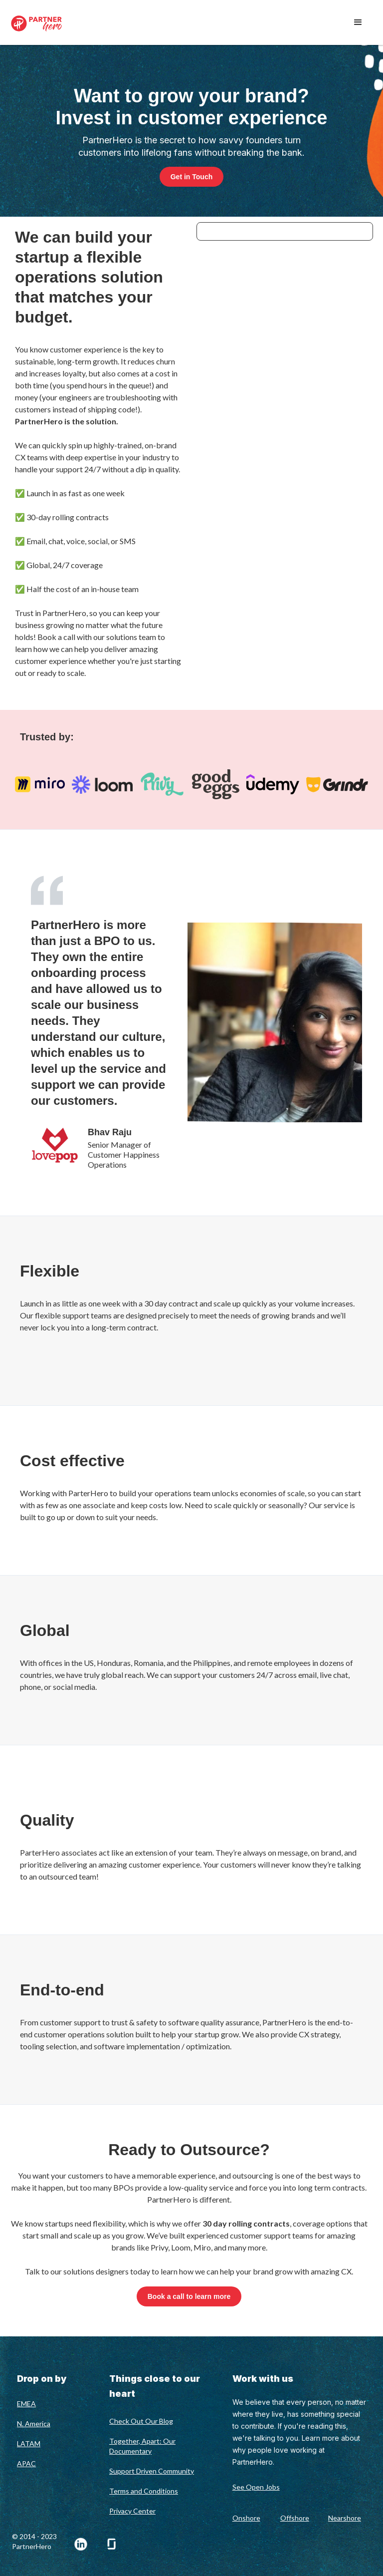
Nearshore (344, 2518)
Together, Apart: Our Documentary (142, 2446)
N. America (33, 2423)
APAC (26, 2463)
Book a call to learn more (189, 2296)
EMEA (26, 2403)
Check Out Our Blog (141, 2421)
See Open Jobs (256, 2487)
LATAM (28, 2443)
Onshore (246, 2518)
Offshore (294, 2518)
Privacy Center (132, 2511)
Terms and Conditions (143, 2491)
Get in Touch (192, 177)
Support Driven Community (151, 2471)
